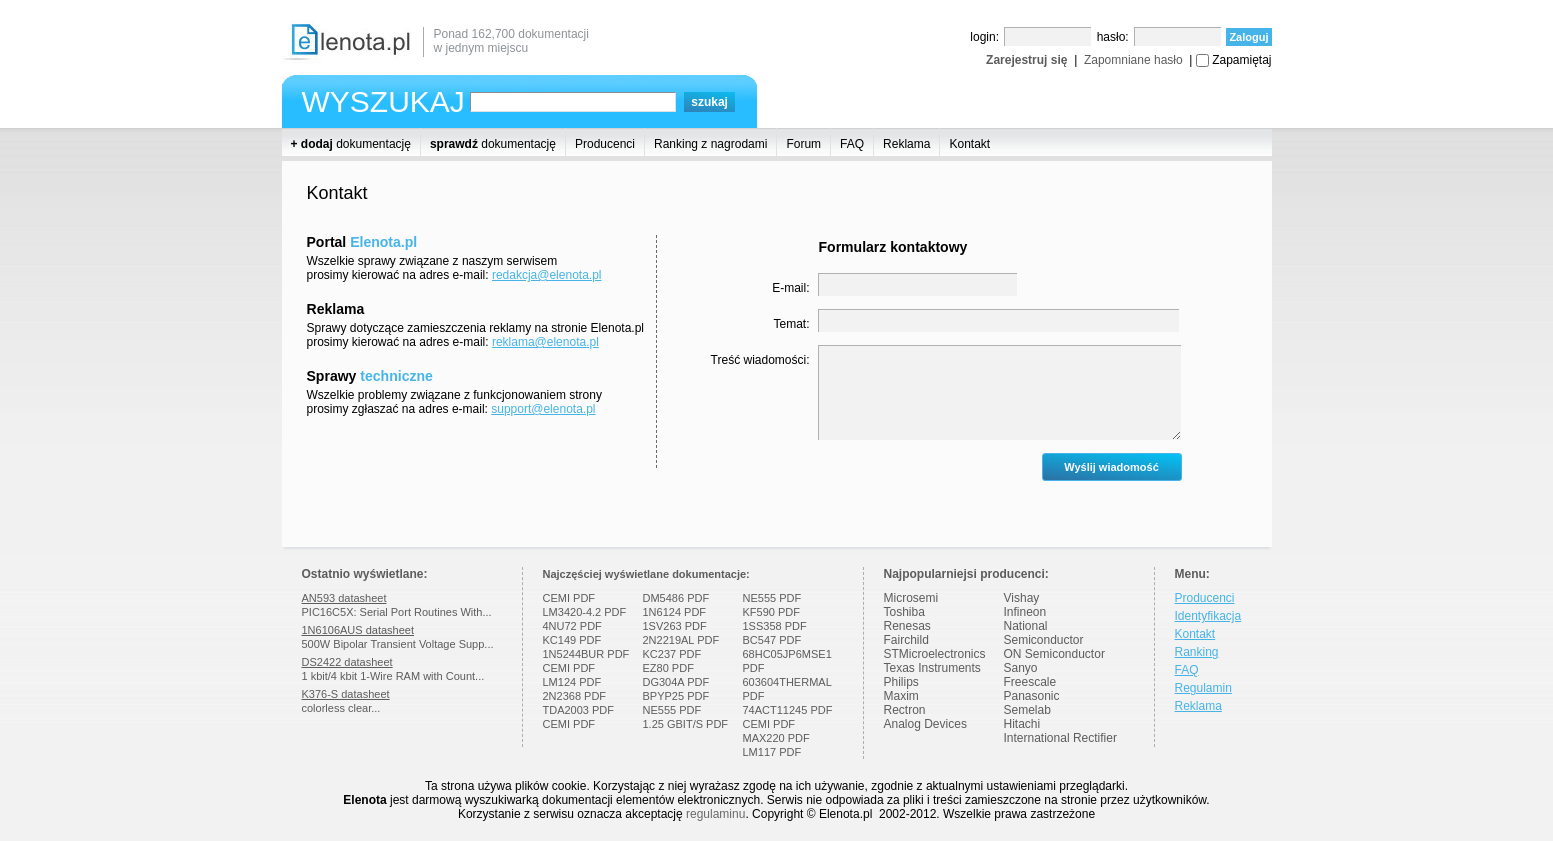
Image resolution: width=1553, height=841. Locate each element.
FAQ (852, 144)
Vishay (1022, 598)
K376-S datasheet (346, 694)
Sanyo (1021, 668)
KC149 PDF (572, 640)
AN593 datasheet (344, 598)
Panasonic (1032, 696)
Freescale (1030, 682)
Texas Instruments (932, 668)
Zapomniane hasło (1133, 60)
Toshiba (904, 612)
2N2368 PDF (575, 696)
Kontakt (969, 144)
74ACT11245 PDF (788, 710)
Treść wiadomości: (760, 360)
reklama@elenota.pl (545, 342)
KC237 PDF (672, 654)
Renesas (907, 626)
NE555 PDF (672, 710)
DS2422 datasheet (347, 662)
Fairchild (906, 640)
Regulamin (1203, 688)
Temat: (791, 324)
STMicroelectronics (935, 654)
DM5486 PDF (676, 598)
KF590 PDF (771, 612)
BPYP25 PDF (676, 696)
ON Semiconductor (1054, 654)
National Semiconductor (1044, 633)
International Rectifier (1060, 738)
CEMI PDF (569, 598)
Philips (901, 682)
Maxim (901, 696)
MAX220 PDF (776, 738)
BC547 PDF (772, 640)
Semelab (1027, 710)
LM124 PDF (572, 682)
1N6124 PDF (675, 612)
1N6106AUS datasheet (358, 630)
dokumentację (351, 144)
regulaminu (715, 814)
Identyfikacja (1208, 616)
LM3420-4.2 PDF (585, 612)
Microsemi (911, 598)
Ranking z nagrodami (710, 144)
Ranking (1197, 652)
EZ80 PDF (668, 668)
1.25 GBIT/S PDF (686, 724)
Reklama (906, 144)
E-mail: (790, 288)
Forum (803, 144)
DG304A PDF (676, 682)
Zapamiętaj (1241, 60)
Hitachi (1022, 724)
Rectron (905, 710)
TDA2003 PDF (579, 710)
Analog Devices (925, 724)
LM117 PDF (772, 752)
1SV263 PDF (675, 626)
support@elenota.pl (543, 409)
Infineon (1025, 612)
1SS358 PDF (775, 626)
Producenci (605, 144)
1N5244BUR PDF (586, 654)
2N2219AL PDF (681, 640)
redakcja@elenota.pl (547, 275)
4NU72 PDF (572, 626)
